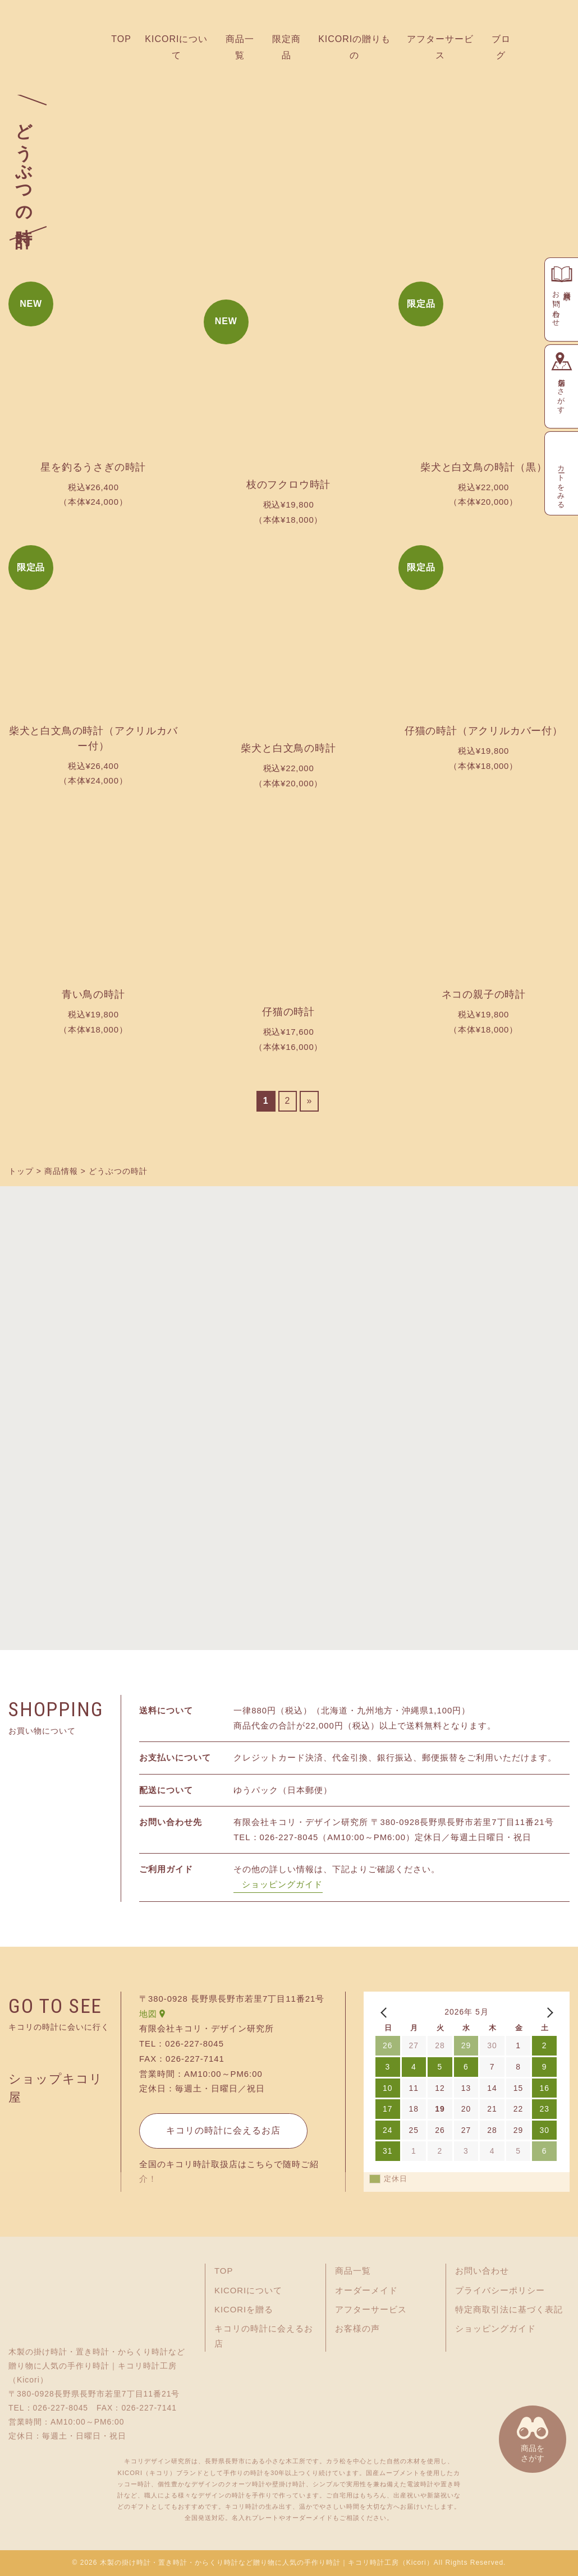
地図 (148, 2014)
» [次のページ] (309, 1100)
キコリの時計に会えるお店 (223, 2130)
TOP (121, 39)
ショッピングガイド (282, 1884)
